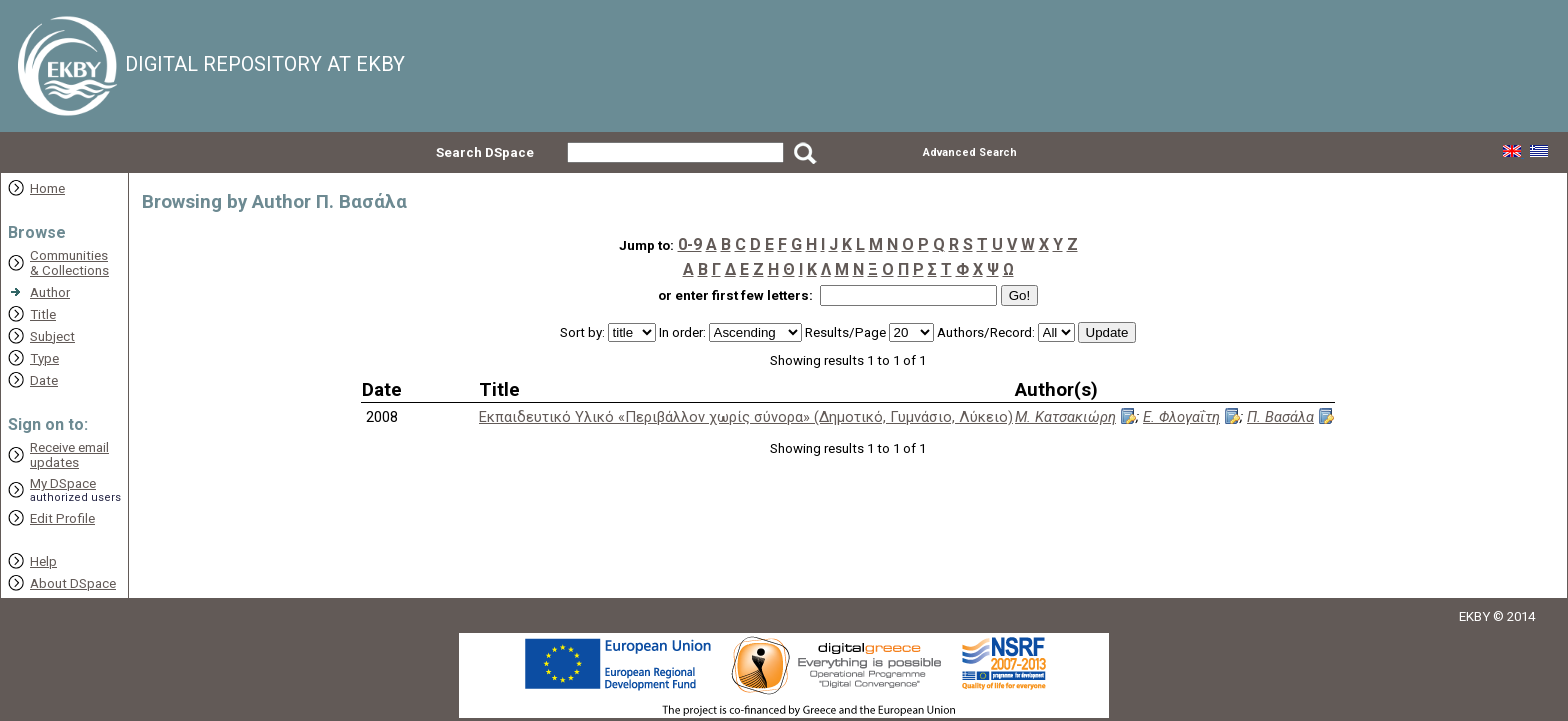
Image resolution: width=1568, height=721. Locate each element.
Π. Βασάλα (1280, 417)
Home (47, 188)
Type (44, 358)
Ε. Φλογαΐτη (1181, 417)
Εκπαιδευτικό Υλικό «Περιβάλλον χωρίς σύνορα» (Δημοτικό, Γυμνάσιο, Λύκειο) (746, 417)
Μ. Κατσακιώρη (1065, 417)
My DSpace (63, 483)
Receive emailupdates (69, 455)
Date (44, 380)
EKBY (1474, 616)
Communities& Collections (69, 263)
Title (43, 314)
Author (50, 292)
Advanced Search (970, 152)
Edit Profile (62, 518)
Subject (52, 336)
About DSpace (73, 583)
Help (43, 561)
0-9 (690, 244)
